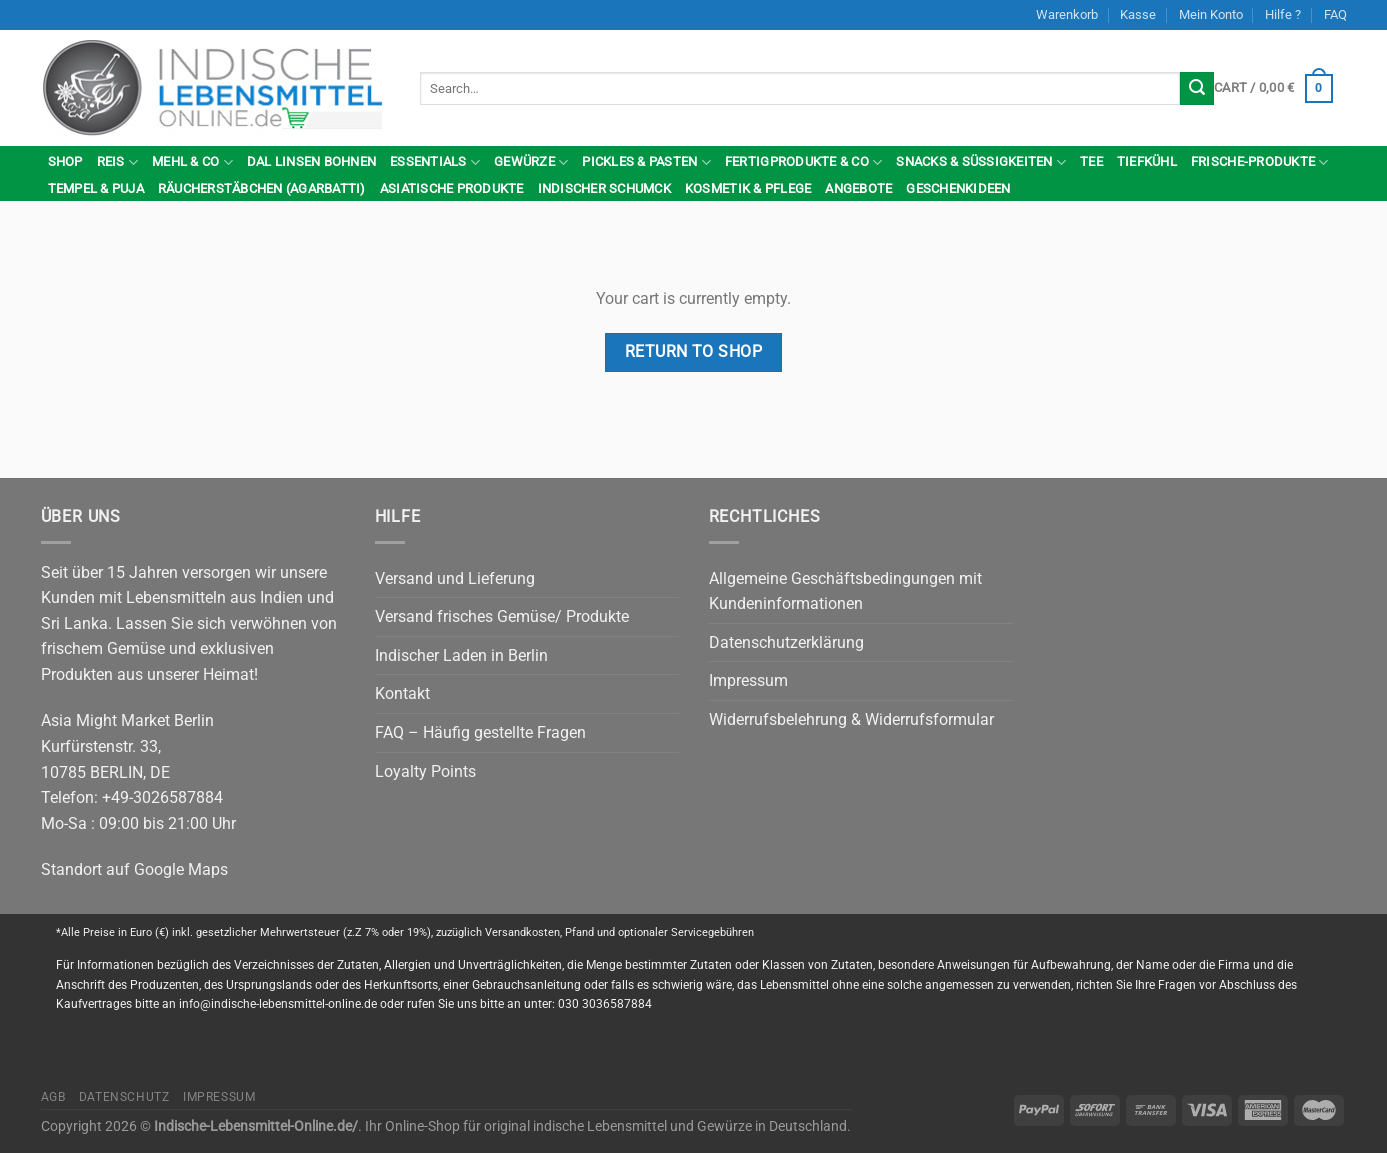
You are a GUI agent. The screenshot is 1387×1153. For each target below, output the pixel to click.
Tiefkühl (1147, 161)
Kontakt (402, 693)
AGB (53, 1097)
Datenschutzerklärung (786, 642)
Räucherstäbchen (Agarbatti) (262, 188)
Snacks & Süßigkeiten (981, 162)
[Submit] (1197, 89)
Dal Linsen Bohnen (311, 161)
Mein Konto (1211, 14)
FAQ (1335, 14)
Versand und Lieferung (455, 578)
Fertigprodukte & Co (803, 162)
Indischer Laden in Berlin (461, 655)
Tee (1091, 161)
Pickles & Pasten (646, 162)
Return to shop (694, 352)
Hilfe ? (1283, 14)
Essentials (435, 162)
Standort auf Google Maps (134, 869)
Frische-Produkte (1260, 162)
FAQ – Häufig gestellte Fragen (480, 732)
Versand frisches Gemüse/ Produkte (502, 616)
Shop (65, 161)
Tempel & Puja (96, 188)
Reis (117, 162)
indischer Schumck (604, 188)
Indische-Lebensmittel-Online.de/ (256, 1126)
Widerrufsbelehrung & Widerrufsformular (851, 719)
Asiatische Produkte (452, 188)
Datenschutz (124, 1097)
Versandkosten (522, 932)
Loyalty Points (425, 771)
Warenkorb (1067, 14)
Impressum (748, 680)
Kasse (1138, 14)
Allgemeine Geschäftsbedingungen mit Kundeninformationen (845, 591)
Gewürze (531, 162)
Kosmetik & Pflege (748, 188)
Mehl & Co (192, 162)
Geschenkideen (958, 188)
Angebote (858, 188)
